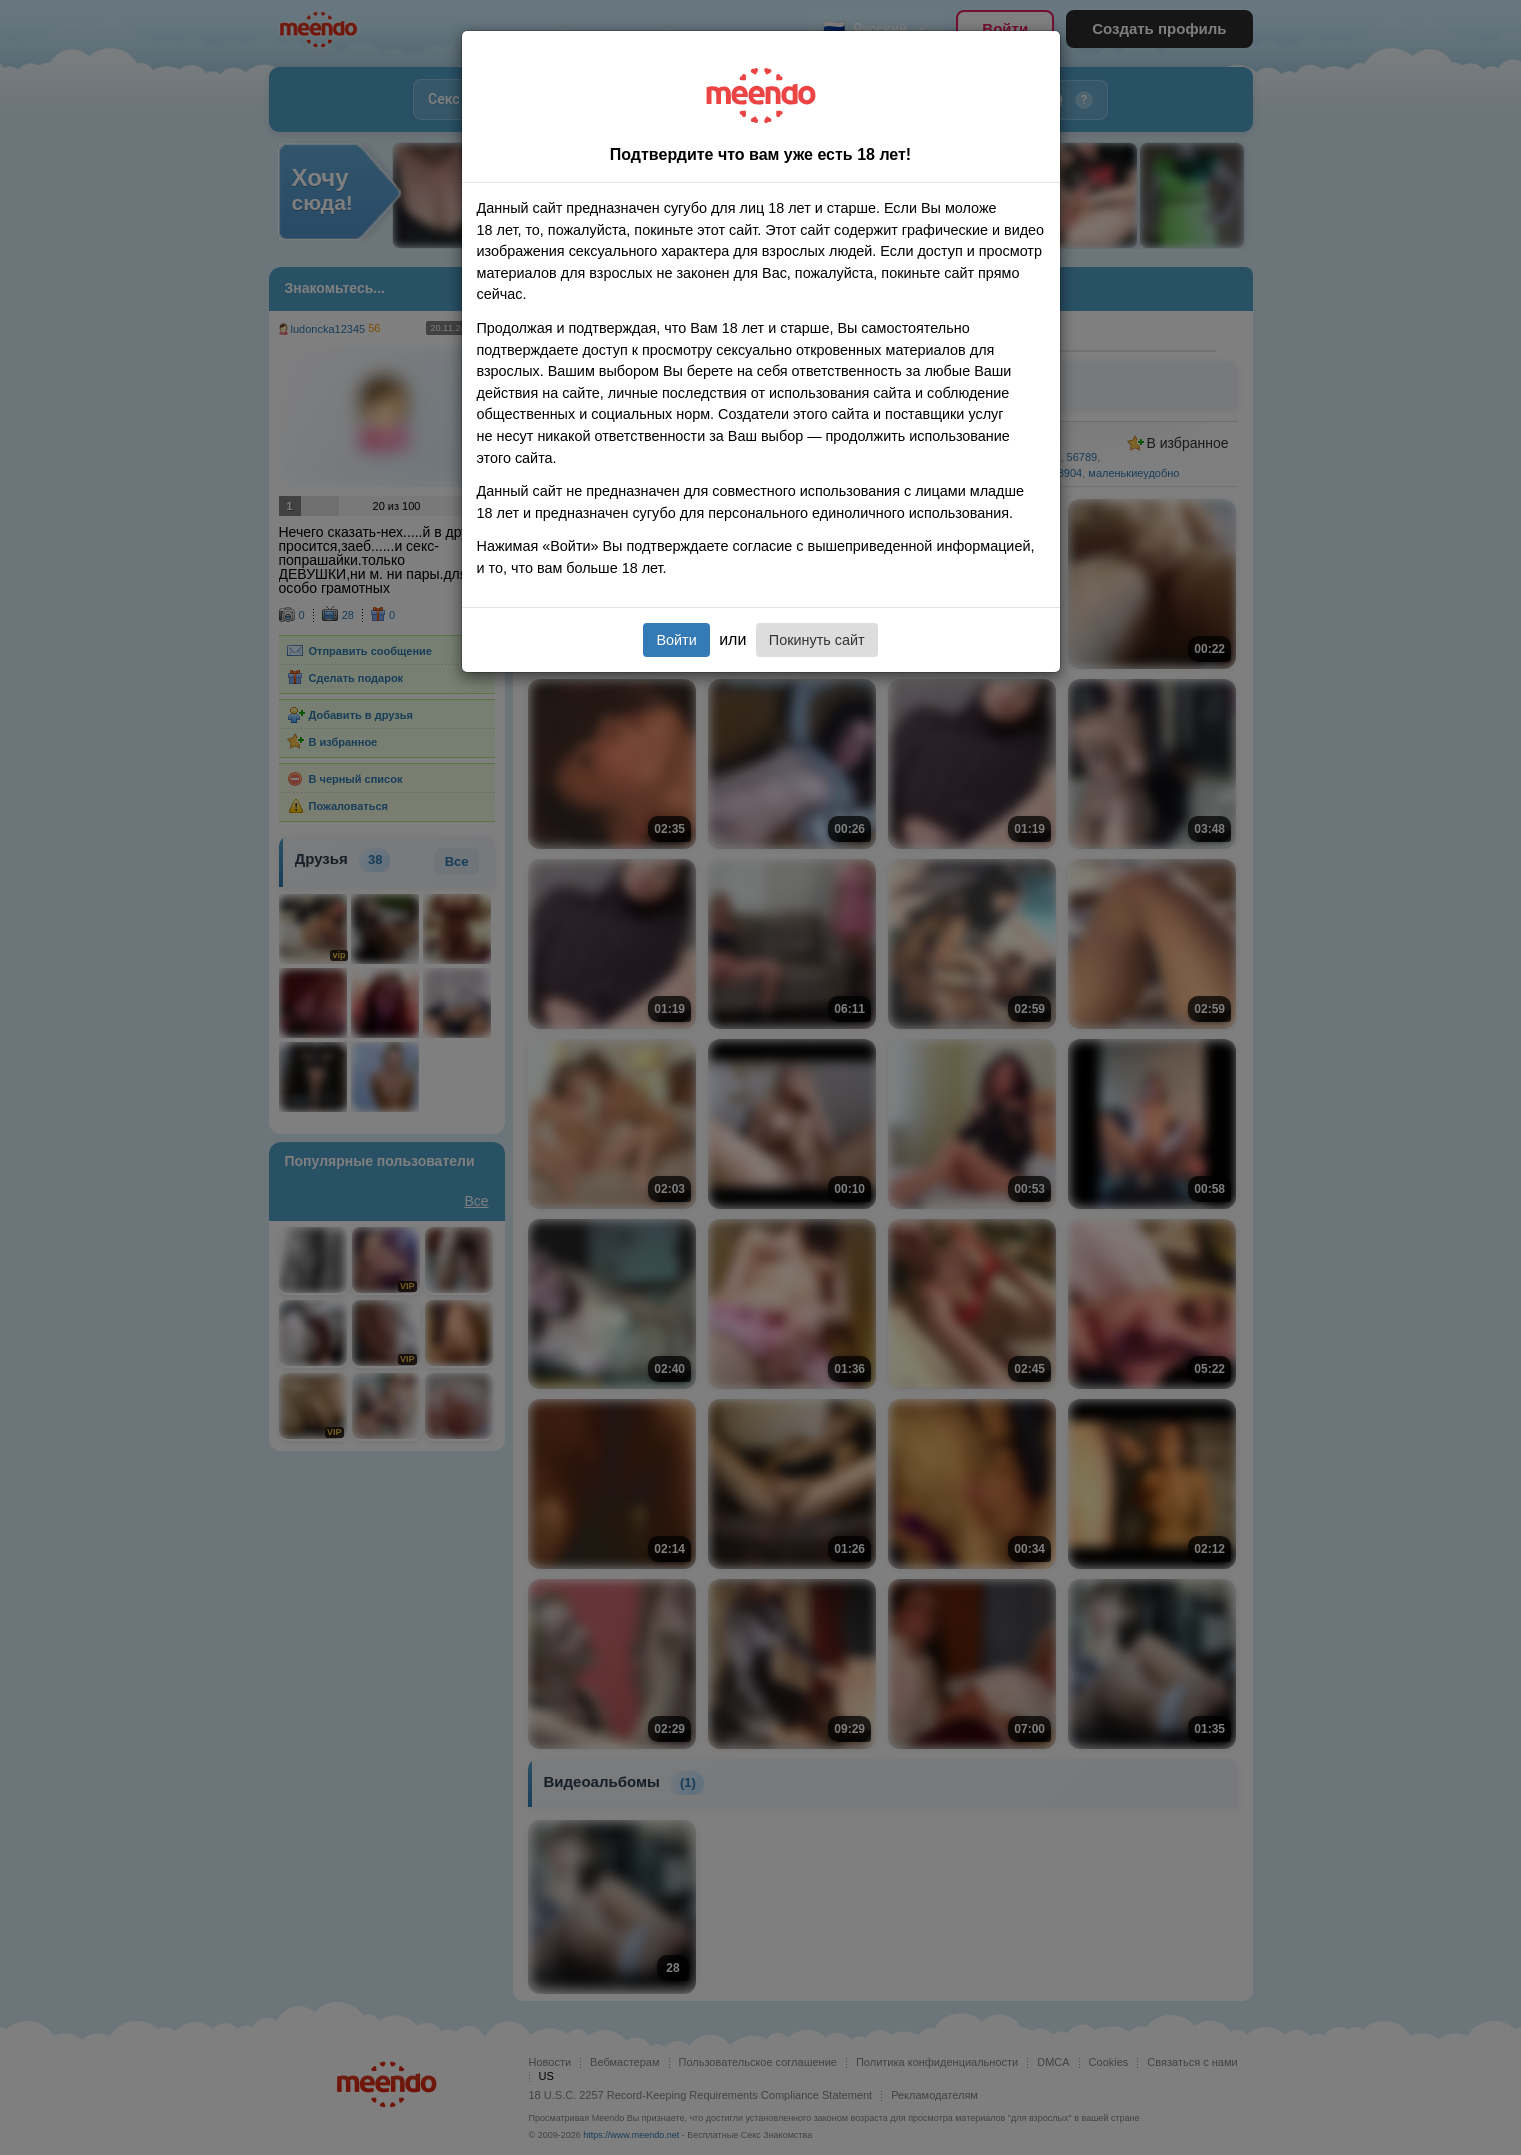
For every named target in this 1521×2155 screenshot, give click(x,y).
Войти (676, 640)
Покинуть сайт (817, 640)
